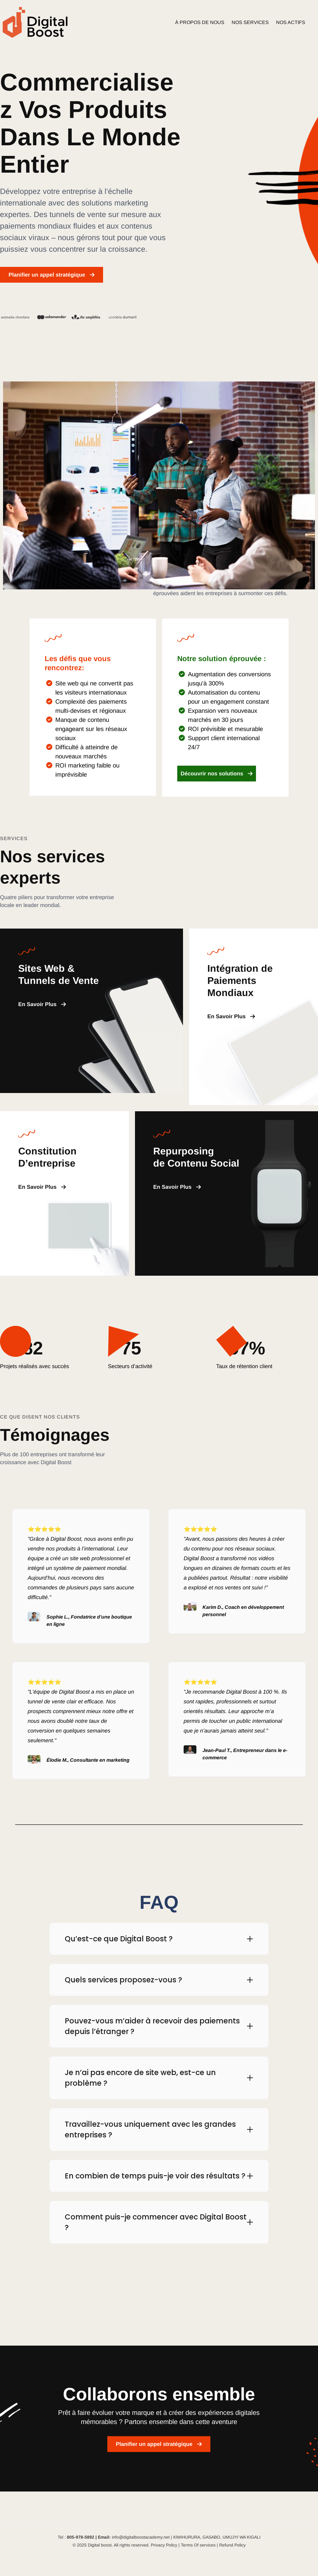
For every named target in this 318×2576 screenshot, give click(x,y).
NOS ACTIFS (290, 22)
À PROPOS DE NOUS (199, 22)
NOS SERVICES (250, 22)
